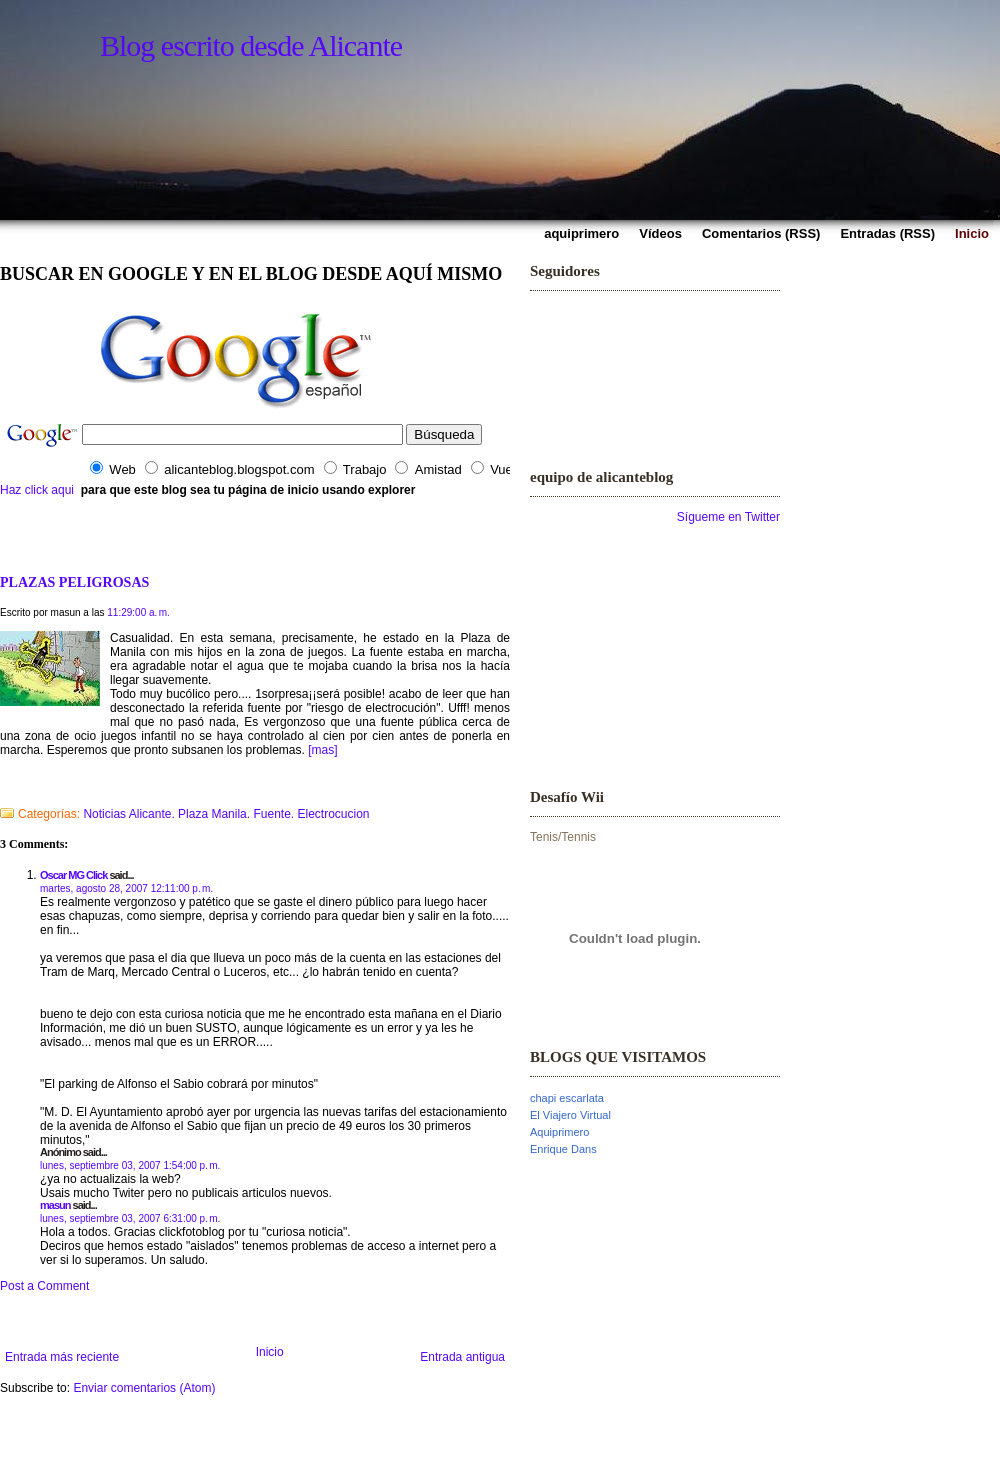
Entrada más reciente (62, 1357)
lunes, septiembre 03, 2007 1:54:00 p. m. (130, 1165)
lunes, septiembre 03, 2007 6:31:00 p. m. (130, 1218)
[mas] (322, 750)
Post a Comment (44, 1286)
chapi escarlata (567, 1098)
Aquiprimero (559, 1132)
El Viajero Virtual (570, 1115)
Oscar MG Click (73, 875)
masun (55, 1205)
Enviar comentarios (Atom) (144, 1388)
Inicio (270, 1352)
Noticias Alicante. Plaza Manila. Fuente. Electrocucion (226, 814)
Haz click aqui (37, 490)
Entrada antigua (462, 1357)
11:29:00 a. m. (138, 612)
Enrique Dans (563, 1149)
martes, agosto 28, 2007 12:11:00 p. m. (126, 888)
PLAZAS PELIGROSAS (74, 582)
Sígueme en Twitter (728, 517)
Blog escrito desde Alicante (251, 45)
